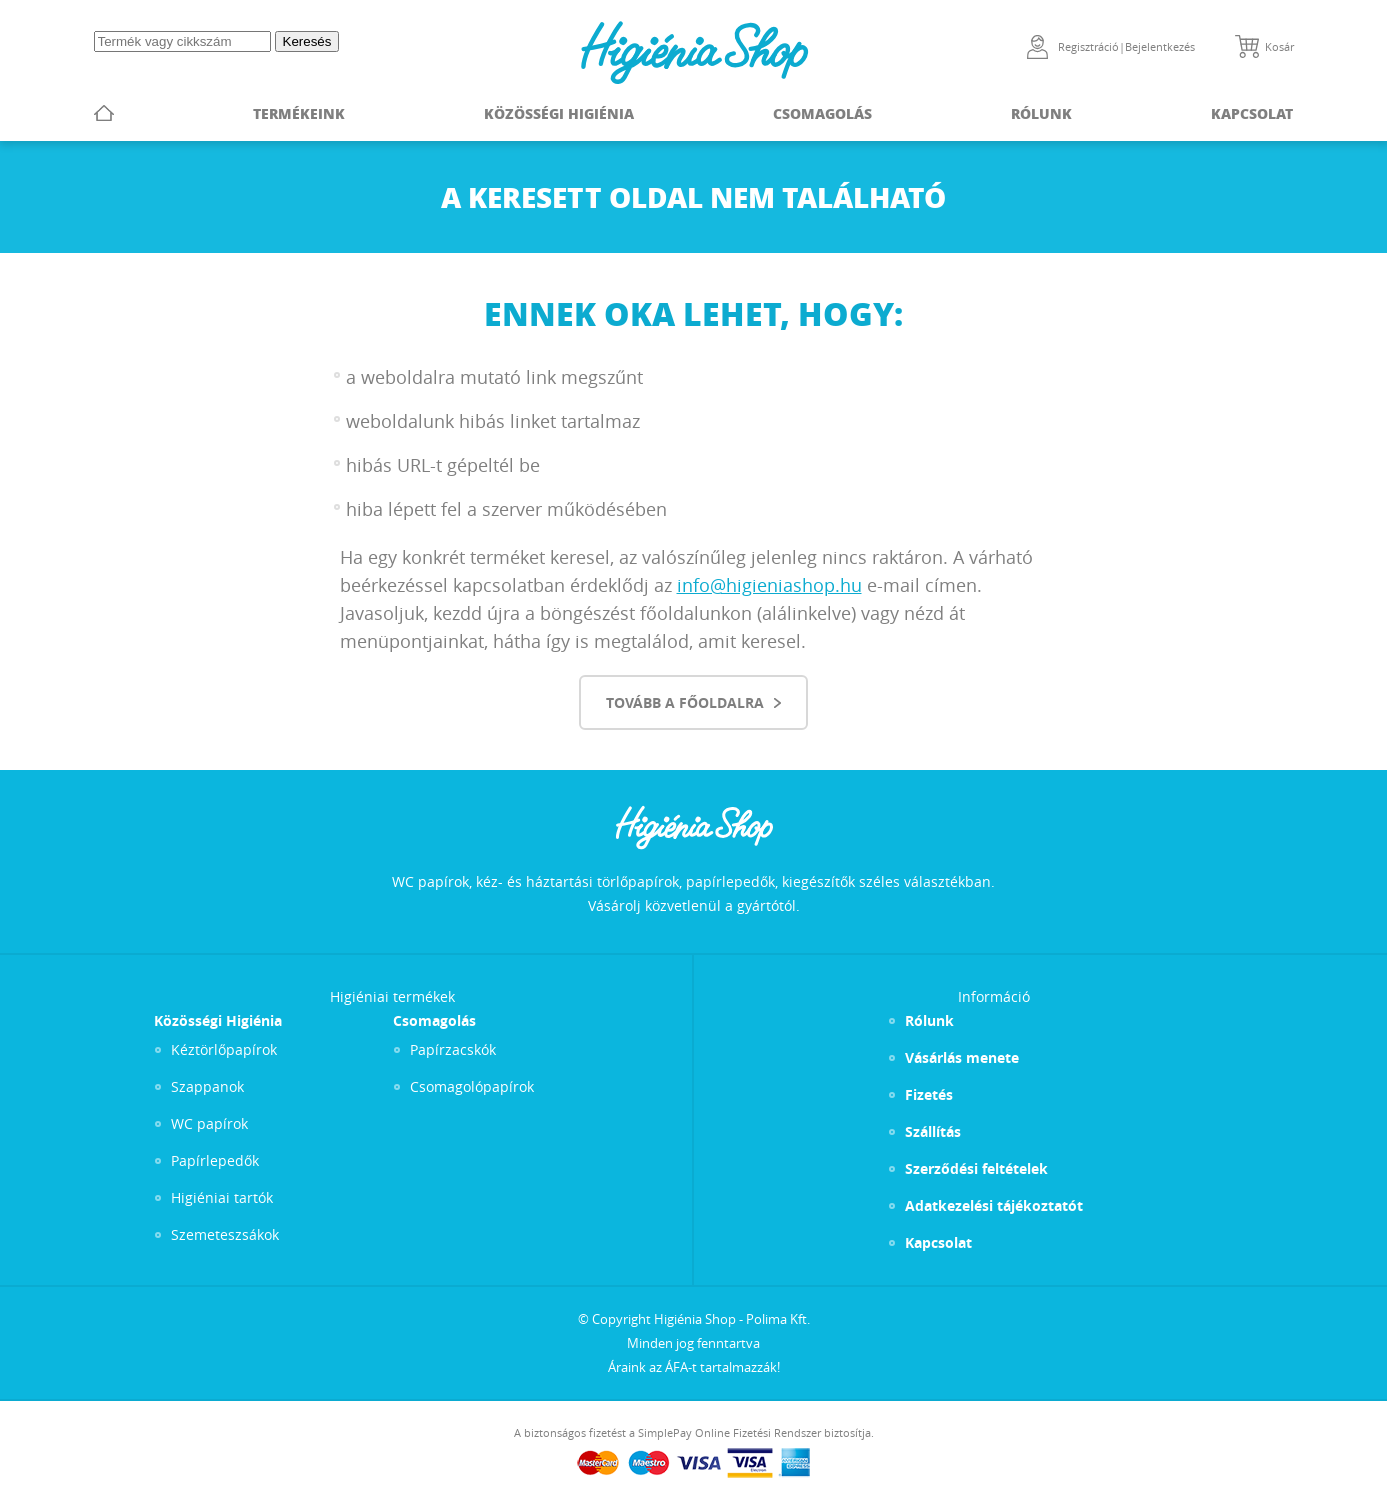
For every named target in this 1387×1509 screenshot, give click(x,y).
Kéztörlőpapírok (224, 1049)
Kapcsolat (1252, 113)
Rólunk (1041, 113)
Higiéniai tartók (222, 1197)
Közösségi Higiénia (559, 113)
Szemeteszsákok (225, 1234)
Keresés (307, 41)
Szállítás (933, 1131)
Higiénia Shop (694, 52)
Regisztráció (1088, 46)
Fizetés (929, 1094)
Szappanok (207, 1086)
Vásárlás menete (962, 1057)
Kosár (1279, 46)
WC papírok (209, 1123)
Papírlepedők (215, 1160)
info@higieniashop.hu (769, 585)
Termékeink (299, 113)
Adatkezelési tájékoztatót (994, 1205)
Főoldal (104, 113)
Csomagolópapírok (472, 1086)
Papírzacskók (453, 1049)
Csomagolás (822, 113)
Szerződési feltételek (976, 1168)
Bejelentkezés (1160, 46)
